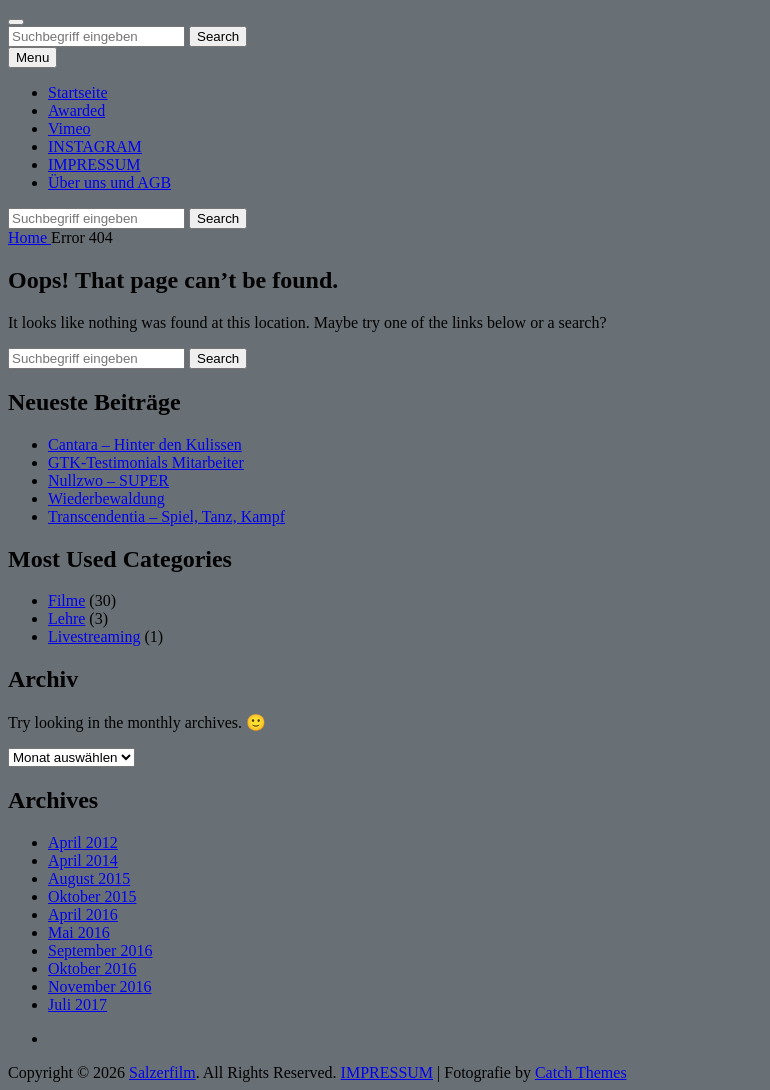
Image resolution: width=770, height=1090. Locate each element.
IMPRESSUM (94, 164)
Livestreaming (94, 636)
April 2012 (83, 842)
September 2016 (100, 950)
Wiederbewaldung (106, 498)
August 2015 (89, 878)
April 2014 (83, 860)
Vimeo (69, 128)
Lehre (66, 618)
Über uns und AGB (109, 182)
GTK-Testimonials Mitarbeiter (146, 462)
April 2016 (83, 914)
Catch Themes (581, 1072)
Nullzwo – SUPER (108, 480)
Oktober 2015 (92, 896)
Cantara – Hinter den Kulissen (145, 444)
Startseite (78, 92)
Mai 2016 (79, 932)
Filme (66, 600)
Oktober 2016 (92, 968)
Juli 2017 (77, 1004)
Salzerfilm (162, 1072)
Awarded (76, 110)
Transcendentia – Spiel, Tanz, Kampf (166, 516)
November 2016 (100, 986)
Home (29, 237)
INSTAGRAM (95, 146)
